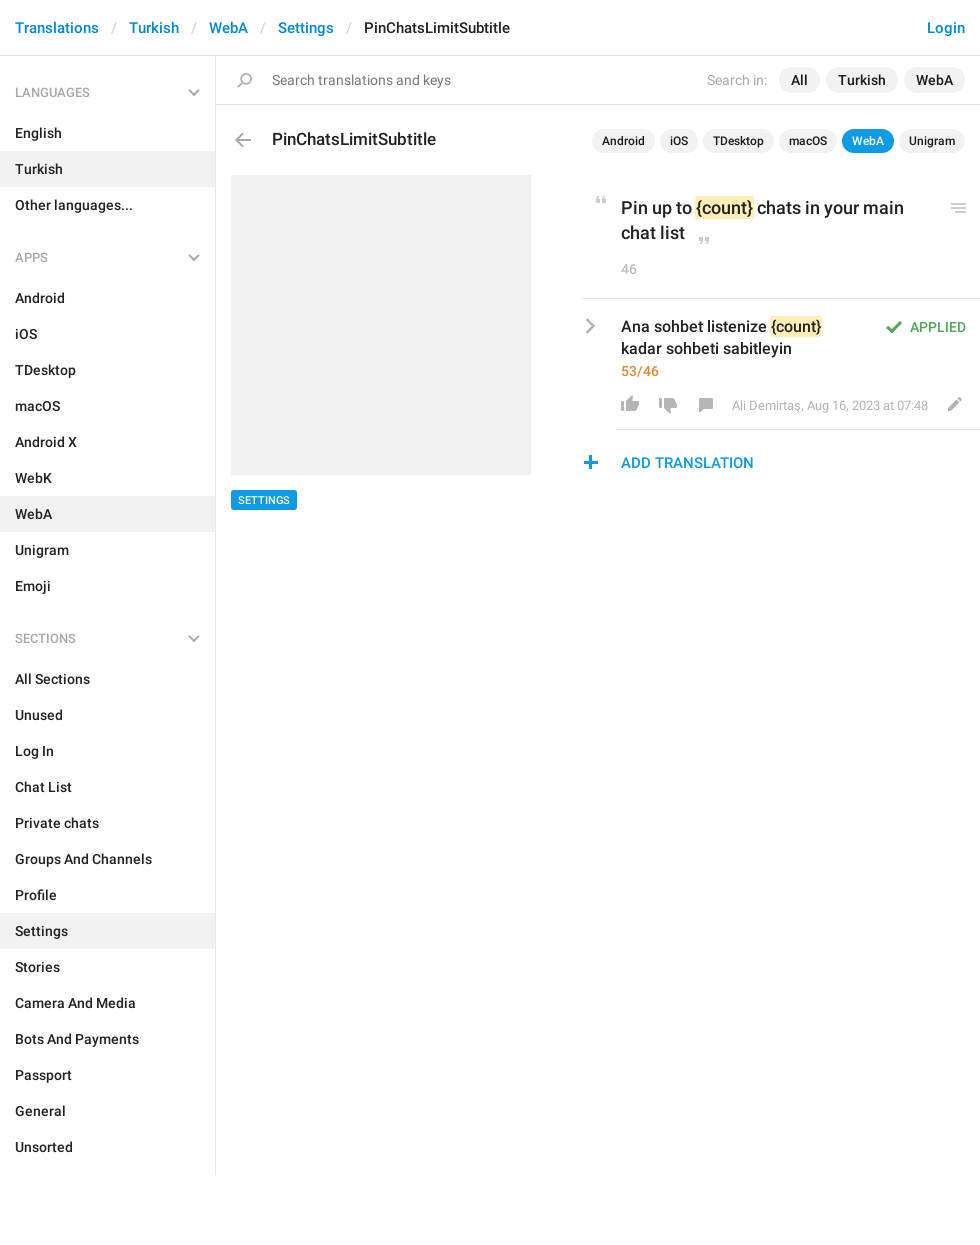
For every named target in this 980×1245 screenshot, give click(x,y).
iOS (679, 141)
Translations (57, 28)
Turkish (154, 28)
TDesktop (738, 141)
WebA (228, 28)
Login (946, 28)
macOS (808, 141)
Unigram (932, 141)
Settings (306, 28)
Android (623, 141)
